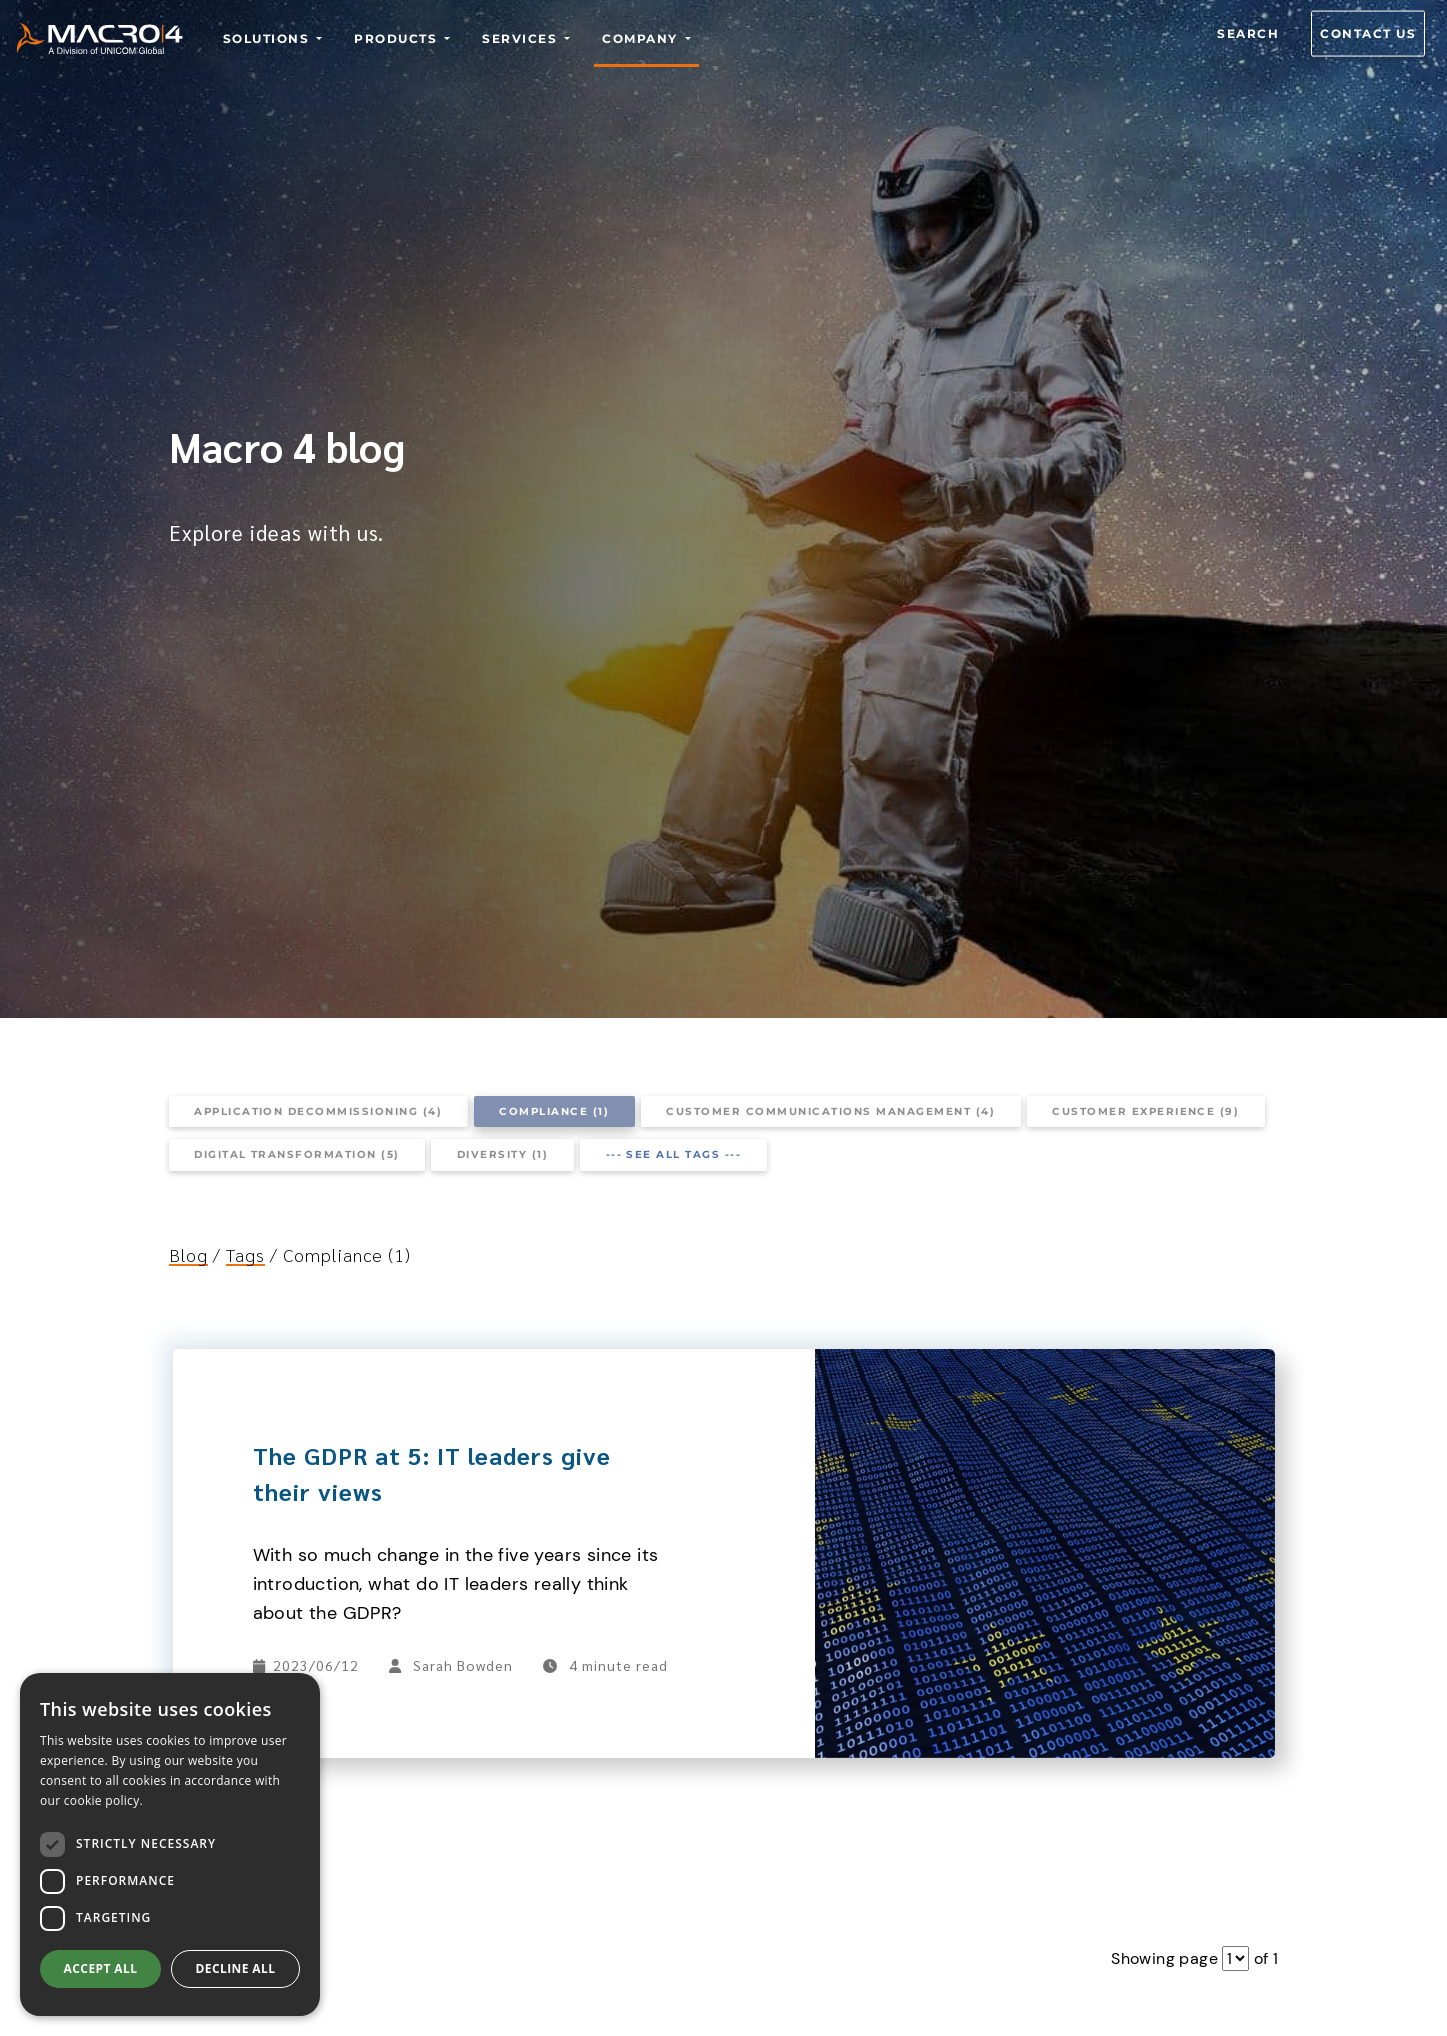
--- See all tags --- (674, 1154)
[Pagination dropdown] (1235, 1958)
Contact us (1368, 33)
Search (1248, 33)
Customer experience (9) (1145, 1111)
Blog (188, 1254)
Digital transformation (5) (297, 1154)
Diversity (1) (502, 1154)
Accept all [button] (101, 1968)
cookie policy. (103, 1800)
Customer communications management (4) (830, 1111)
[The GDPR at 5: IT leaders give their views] (1044, 1360)
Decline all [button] (236, 1968)
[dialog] (170, 1844)
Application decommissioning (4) (318, 1111)
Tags (245, 1254)
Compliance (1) (554, 1111)
